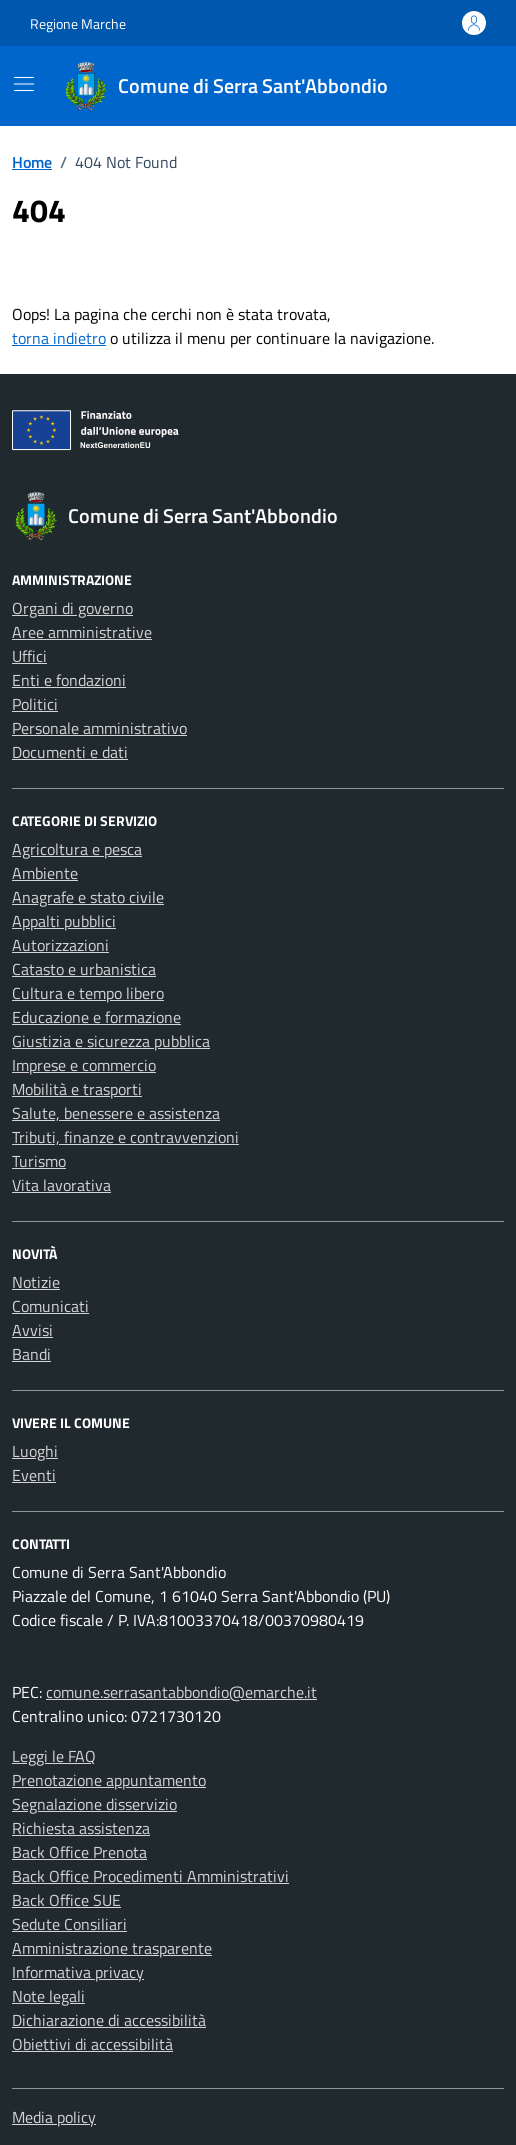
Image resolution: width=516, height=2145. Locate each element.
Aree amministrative (82, 632)
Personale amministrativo (99, 728)
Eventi (34, 1475)
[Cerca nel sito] (462, 86)
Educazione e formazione (96, 1017)
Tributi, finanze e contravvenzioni (125, 1137)
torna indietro (59, 338)
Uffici (29, 656)
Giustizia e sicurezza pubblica (111, 1041)
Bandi (31, 1354)
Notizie (36, 1282)
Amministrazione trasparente (112, 1948)
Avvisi (32, 1330)
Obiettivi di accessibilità (92, 2044)
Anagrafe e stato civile (88, 897)
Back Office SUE (66, 1900)
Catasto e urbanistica (84, 969)
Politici (35, 704)
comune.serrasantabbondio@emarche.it (181, 1692)
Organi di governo (72, 608)
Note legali (48, 1996)
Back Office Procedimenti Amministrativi (150, 1876)
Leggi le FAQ (54, 1756)
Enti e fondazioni (69, 680)
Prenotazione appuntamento (109, 1780)
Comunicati (50, 1306)
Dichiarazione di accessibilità (109, 2020)
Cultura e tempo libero (88, 993)
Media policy (54, 2117)
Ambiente (45, 873)
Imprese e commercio (84, 1065)
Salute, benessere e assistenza (116, 1113)
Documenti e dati (70, 752)
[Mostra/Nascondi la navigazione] (24, 84)
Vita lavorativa (61, 1185)
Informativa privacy (78, 1972)
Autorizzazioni (60, 945)
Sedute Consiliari (69, 1924)
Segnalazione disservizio (94, 1804)
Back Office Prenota (79, 1852)
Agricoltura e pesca (77, 849)
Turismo (39, 1161)
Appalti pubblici (64, 921)
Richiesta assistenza (81, 1828)
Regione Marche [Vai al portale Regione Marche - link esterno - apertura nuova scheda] (78, 23)
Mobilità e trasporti (77, 1089)
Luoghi (35, 1451)
